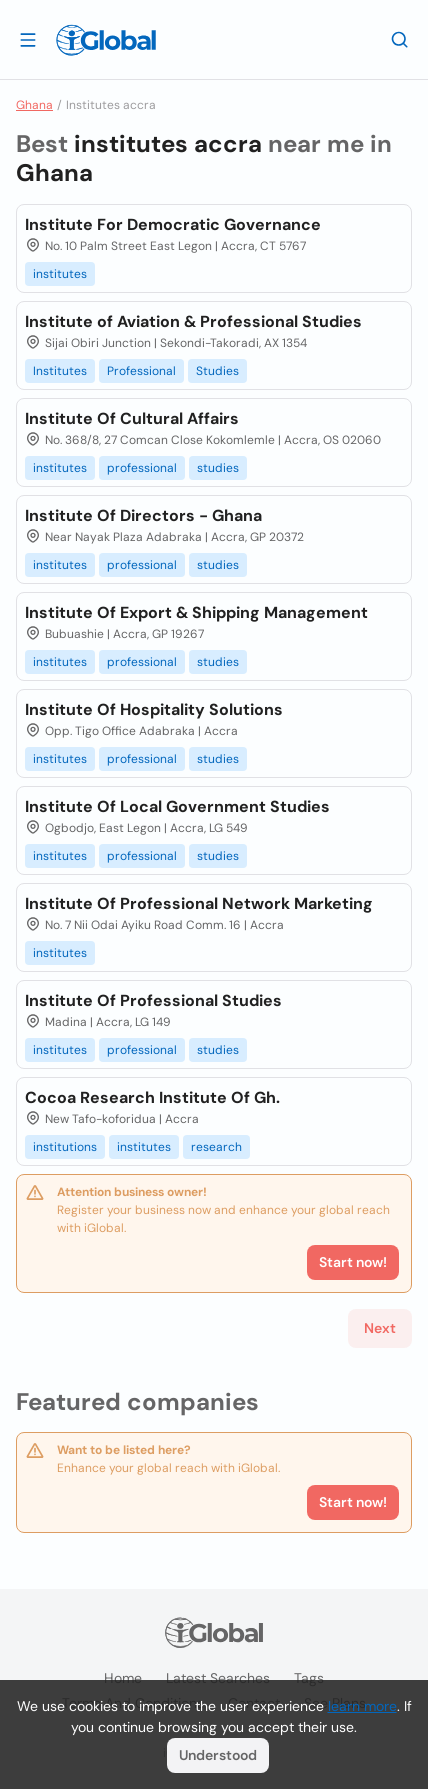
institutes (60, 274)
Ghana (34, 105)
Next (380, 1328)
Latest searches (218, 1678)
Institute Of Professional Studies (153, 1000)
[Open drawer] (28, 39)
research (216, 1147)
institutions (65, 1147)
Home (123, 1678)
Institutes (60, 371)
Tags (309, 1678)
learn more (362, 1706)
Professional (141, 371)
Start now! (353, 1502)
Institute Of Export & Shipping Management (196, 612)
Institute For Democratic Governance (173, 224)
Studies (217, 371)
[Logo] (106, 40)
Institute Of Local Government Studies (177, 806)
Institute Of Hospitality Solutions (154, 709)
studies (218, 468)
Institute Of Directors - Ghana (143, 515)
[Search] (400, 39)
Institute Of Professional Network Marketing (199, 903)
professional (142, 468)
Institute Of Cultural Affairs (132, 418)
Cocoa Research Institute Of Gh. (152, 1097)
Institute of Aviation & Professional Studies (193, 321)
